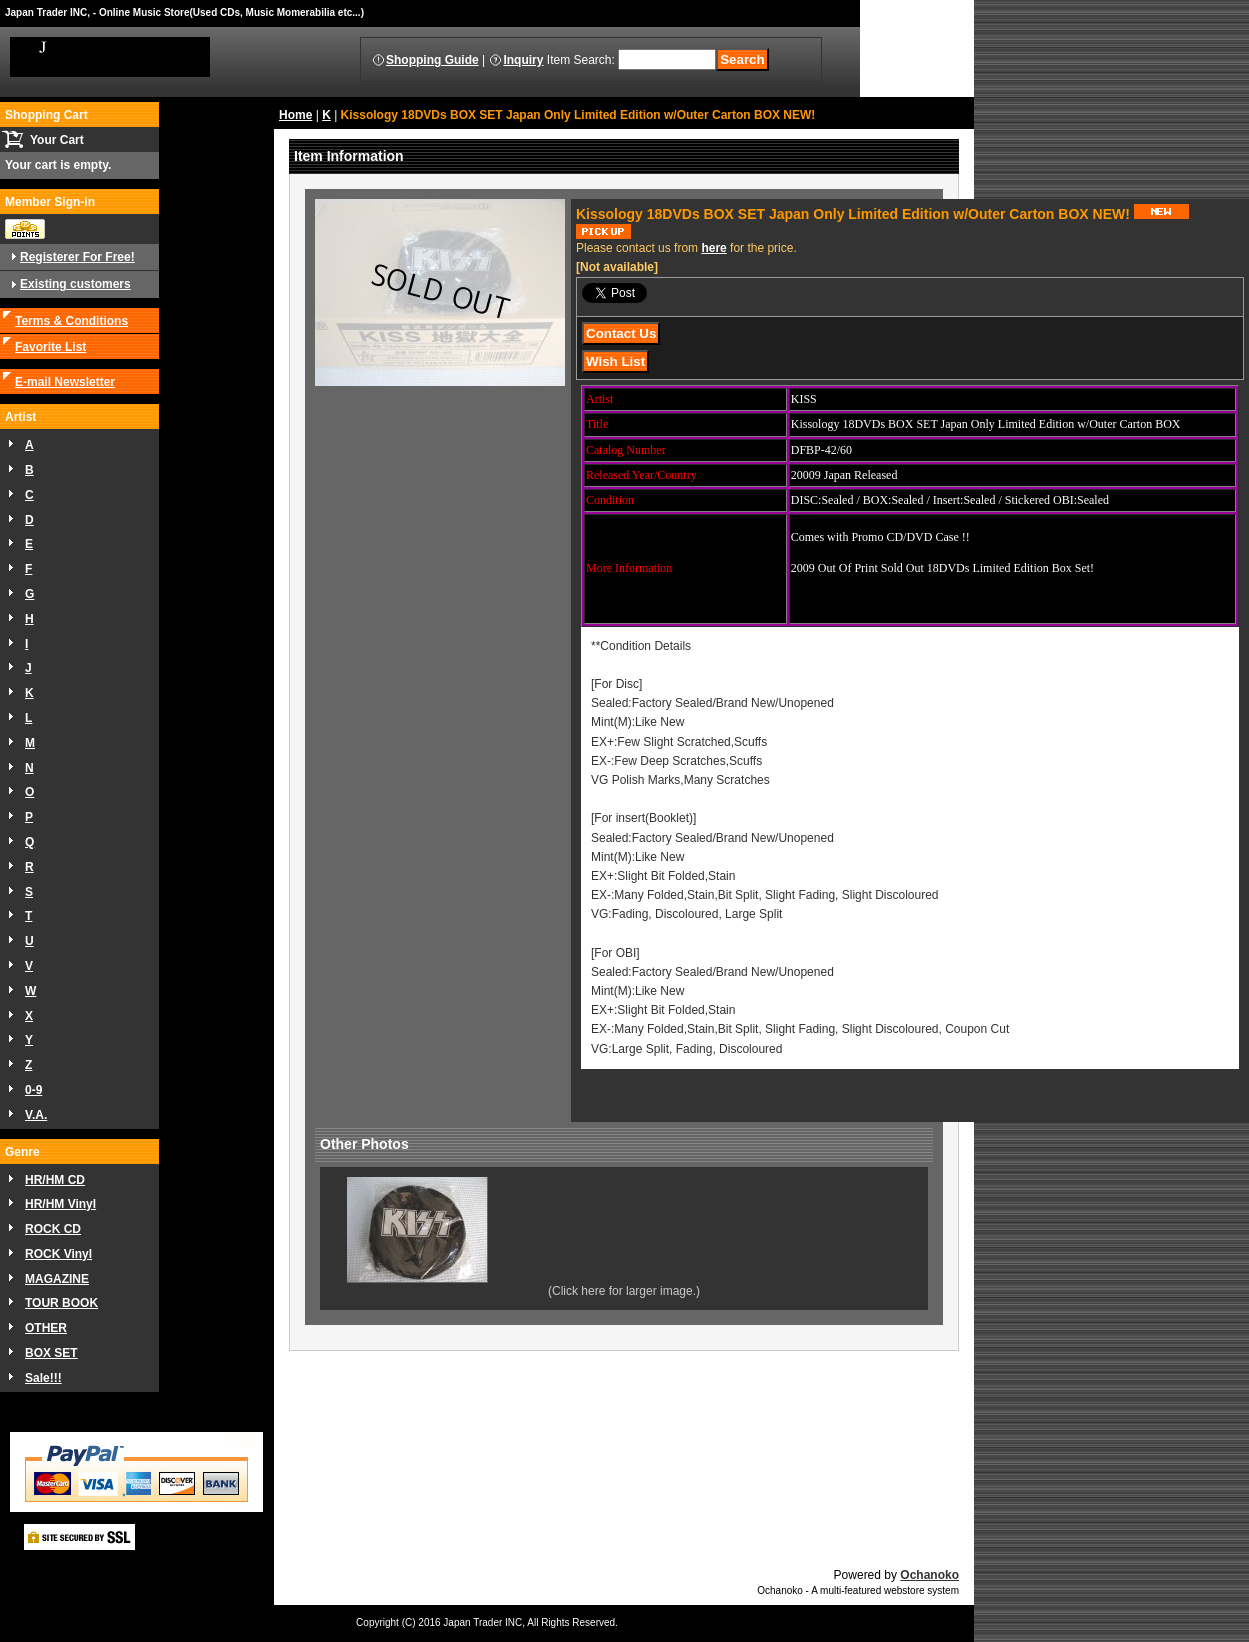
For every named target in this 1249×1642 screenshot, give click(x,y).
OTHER (46, 1328)
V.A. (36, 1115)
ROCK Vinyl (58, 1254)
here (713, 248)
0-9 (33, 1090)
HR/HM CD (55, 1180)
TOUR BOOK (61, 1303)
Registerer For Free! (77, 257)
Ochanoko (929, 1575)
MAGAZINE (57, 1279)
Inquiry (523, 60)
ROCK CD (53, 1229)
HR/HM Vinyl (60, 1204)
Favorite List (50, 347)
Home (295, 115)
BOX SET (51, 1353)
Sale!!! (43, 1378)
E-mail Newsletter (65, 382)
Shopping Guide (432, 60)
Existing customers (75, 284)
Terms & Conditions (71, 321)
